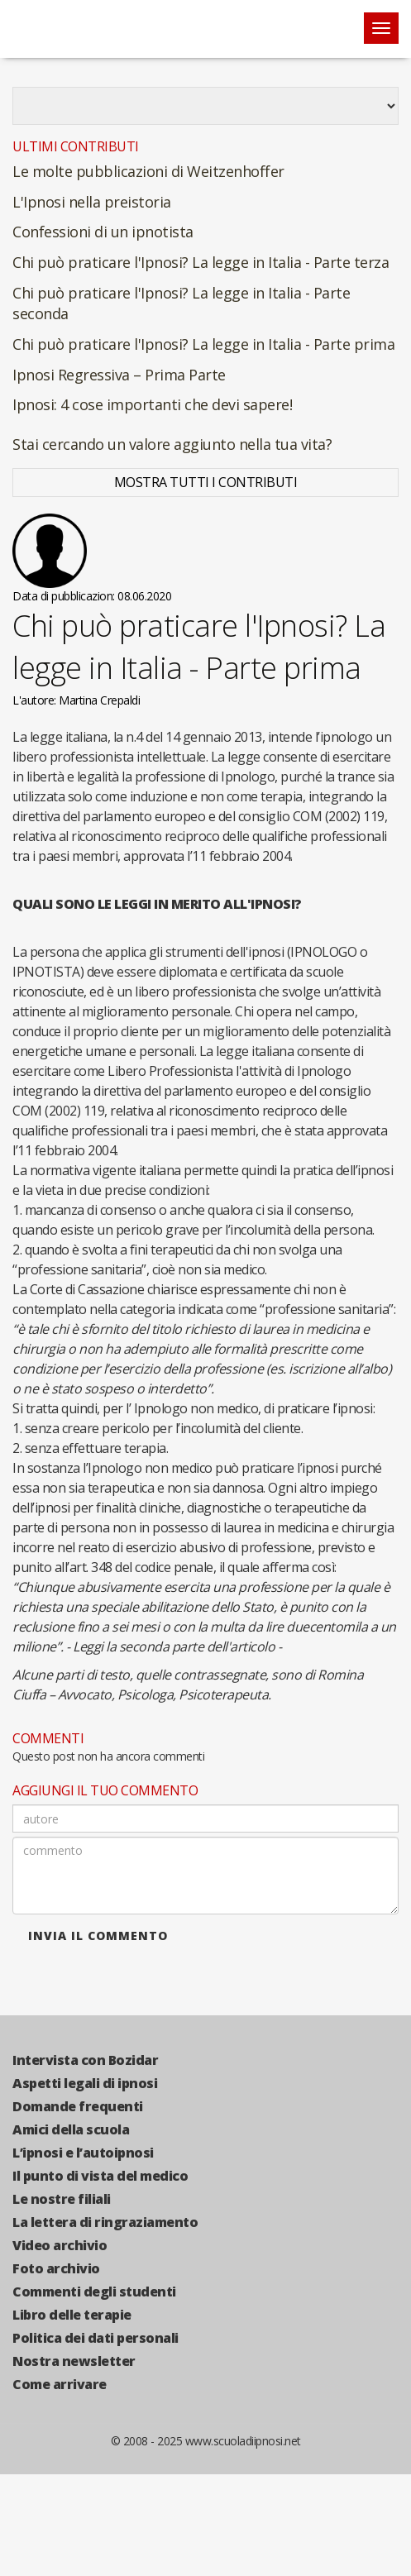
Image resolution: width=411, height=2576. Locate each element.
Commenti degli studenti (94, 2291)
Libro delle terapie (71, 2315)
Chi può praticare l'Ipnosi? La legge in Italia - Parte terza (200, 262)
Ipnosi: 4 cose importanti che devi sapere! (152, 404)
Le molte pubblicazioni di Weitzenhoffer (148, 171)
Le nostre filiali (61, 2199)
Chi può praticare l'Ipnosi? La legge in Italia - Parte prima (203, 344)
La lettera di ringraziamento (105, 2222)
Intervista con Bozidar (85, 2060)
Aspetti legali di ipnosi (84, 2083)
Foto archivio (56, 2268)
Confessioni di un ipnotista (103, 231)
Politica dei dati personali (95, 2338)
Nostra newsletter (74, 2361)
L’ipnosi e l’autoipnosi (83, 2152)
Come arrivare (59, 2384)
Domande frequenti (77, 2106)
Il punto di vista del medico (100, 2176)
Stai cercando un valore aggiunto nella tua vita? (172, 444)
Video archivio (59, 2245)
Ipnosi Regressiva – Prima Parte (119, 375)
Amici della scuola (70, 2129)
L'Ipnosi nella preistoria (91, 202)
